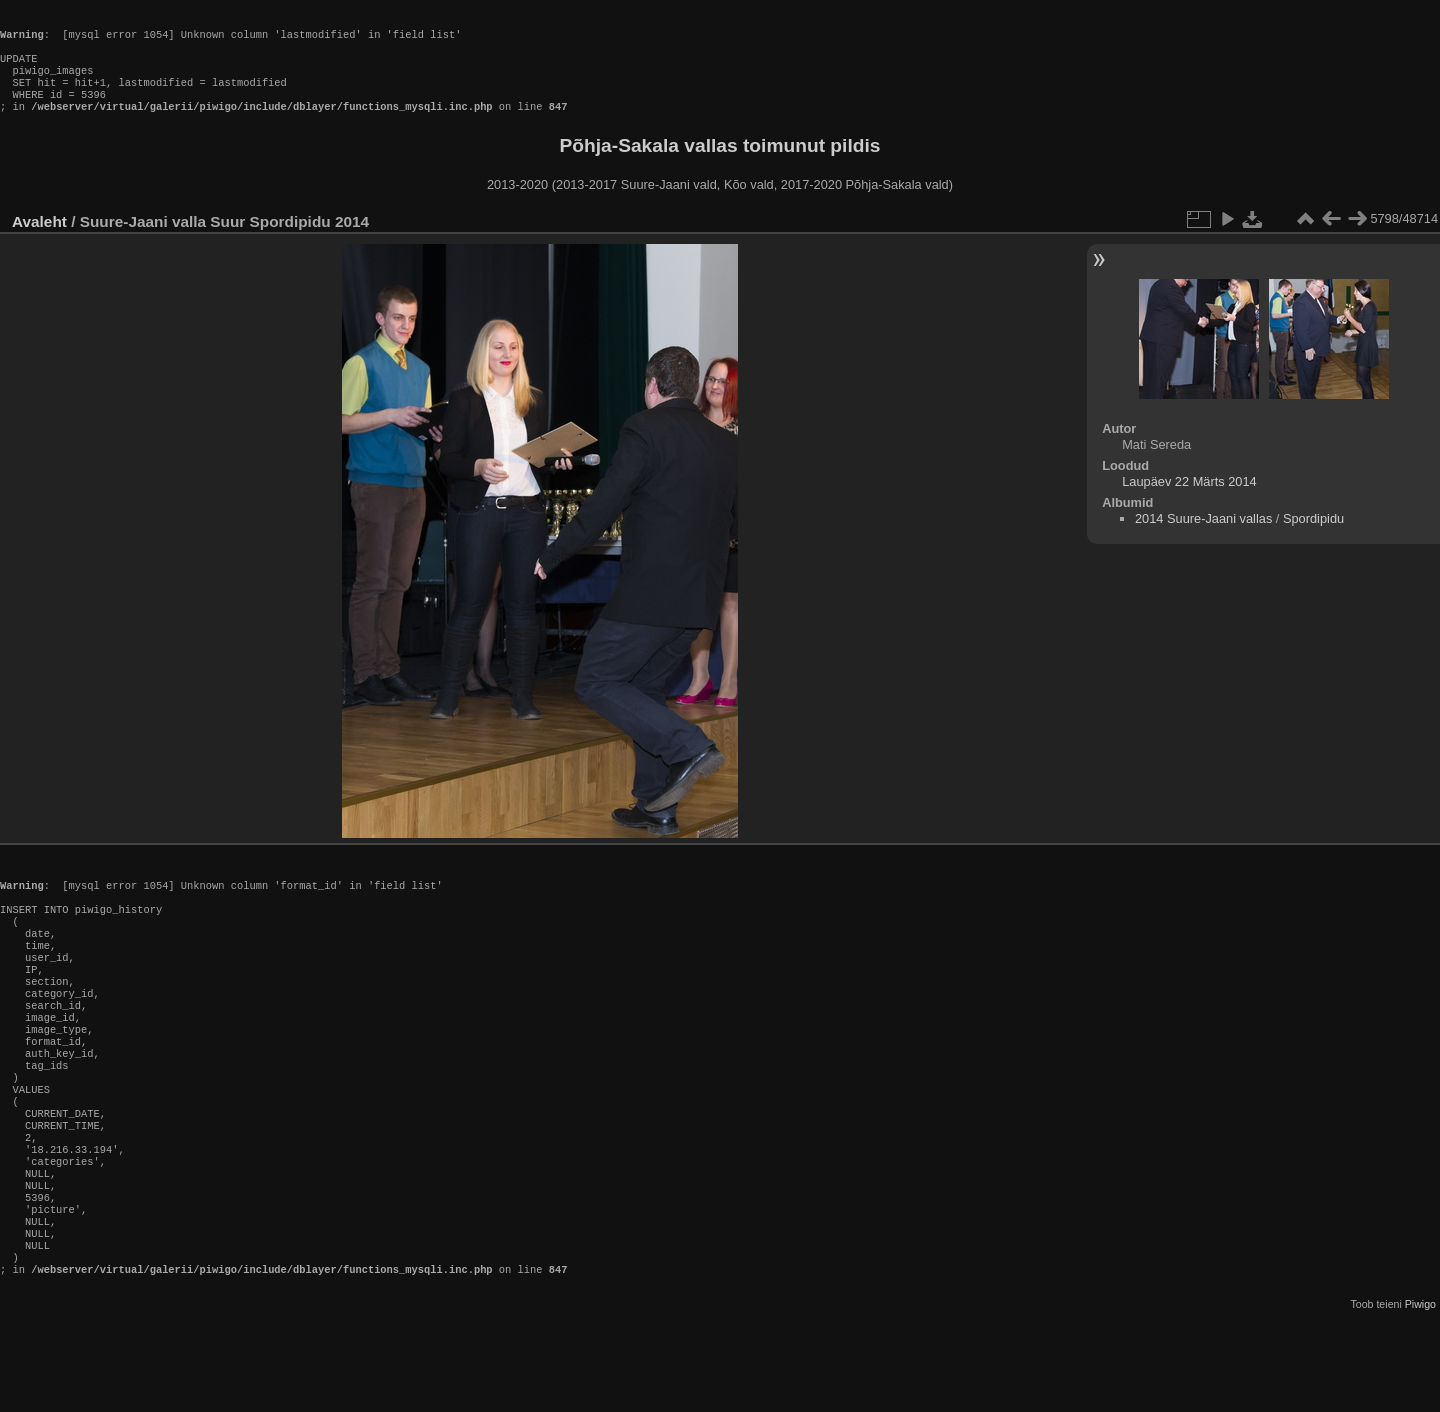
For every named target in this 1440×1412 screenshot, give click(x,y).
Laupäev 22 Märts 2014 (1189, 501)
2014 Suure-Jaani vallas (1203, 538)
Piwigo (1420, 1396)
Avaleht (39, 241)
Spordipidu (1313, 538)
